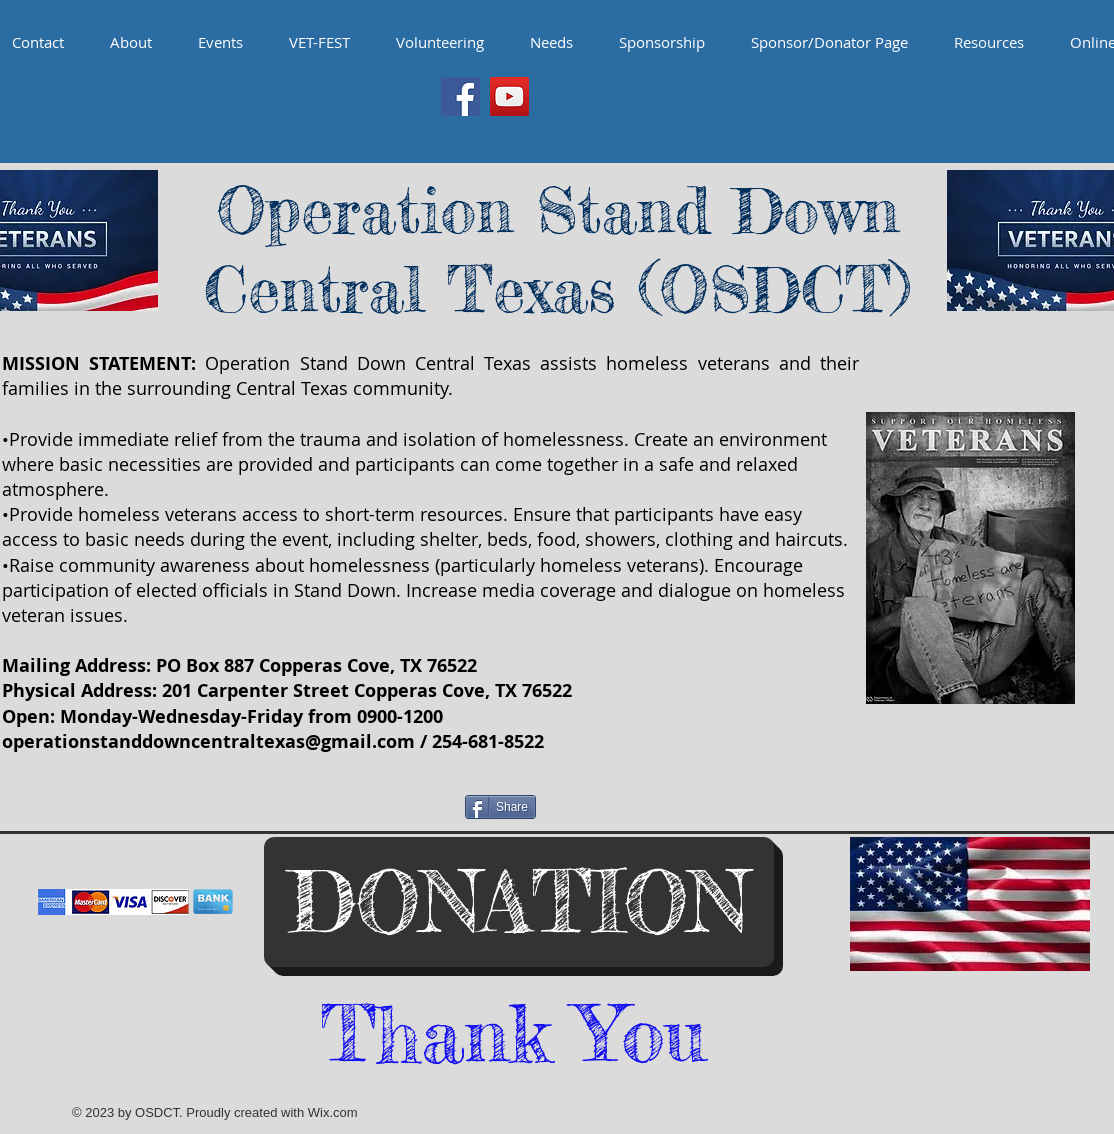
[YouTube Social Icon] (509, 96)
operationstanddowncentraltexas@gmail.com (208, 741)
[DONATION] (519, 902)
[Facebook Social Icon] (460, 96)
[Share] (500, 807)
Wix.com (333, 1112)
